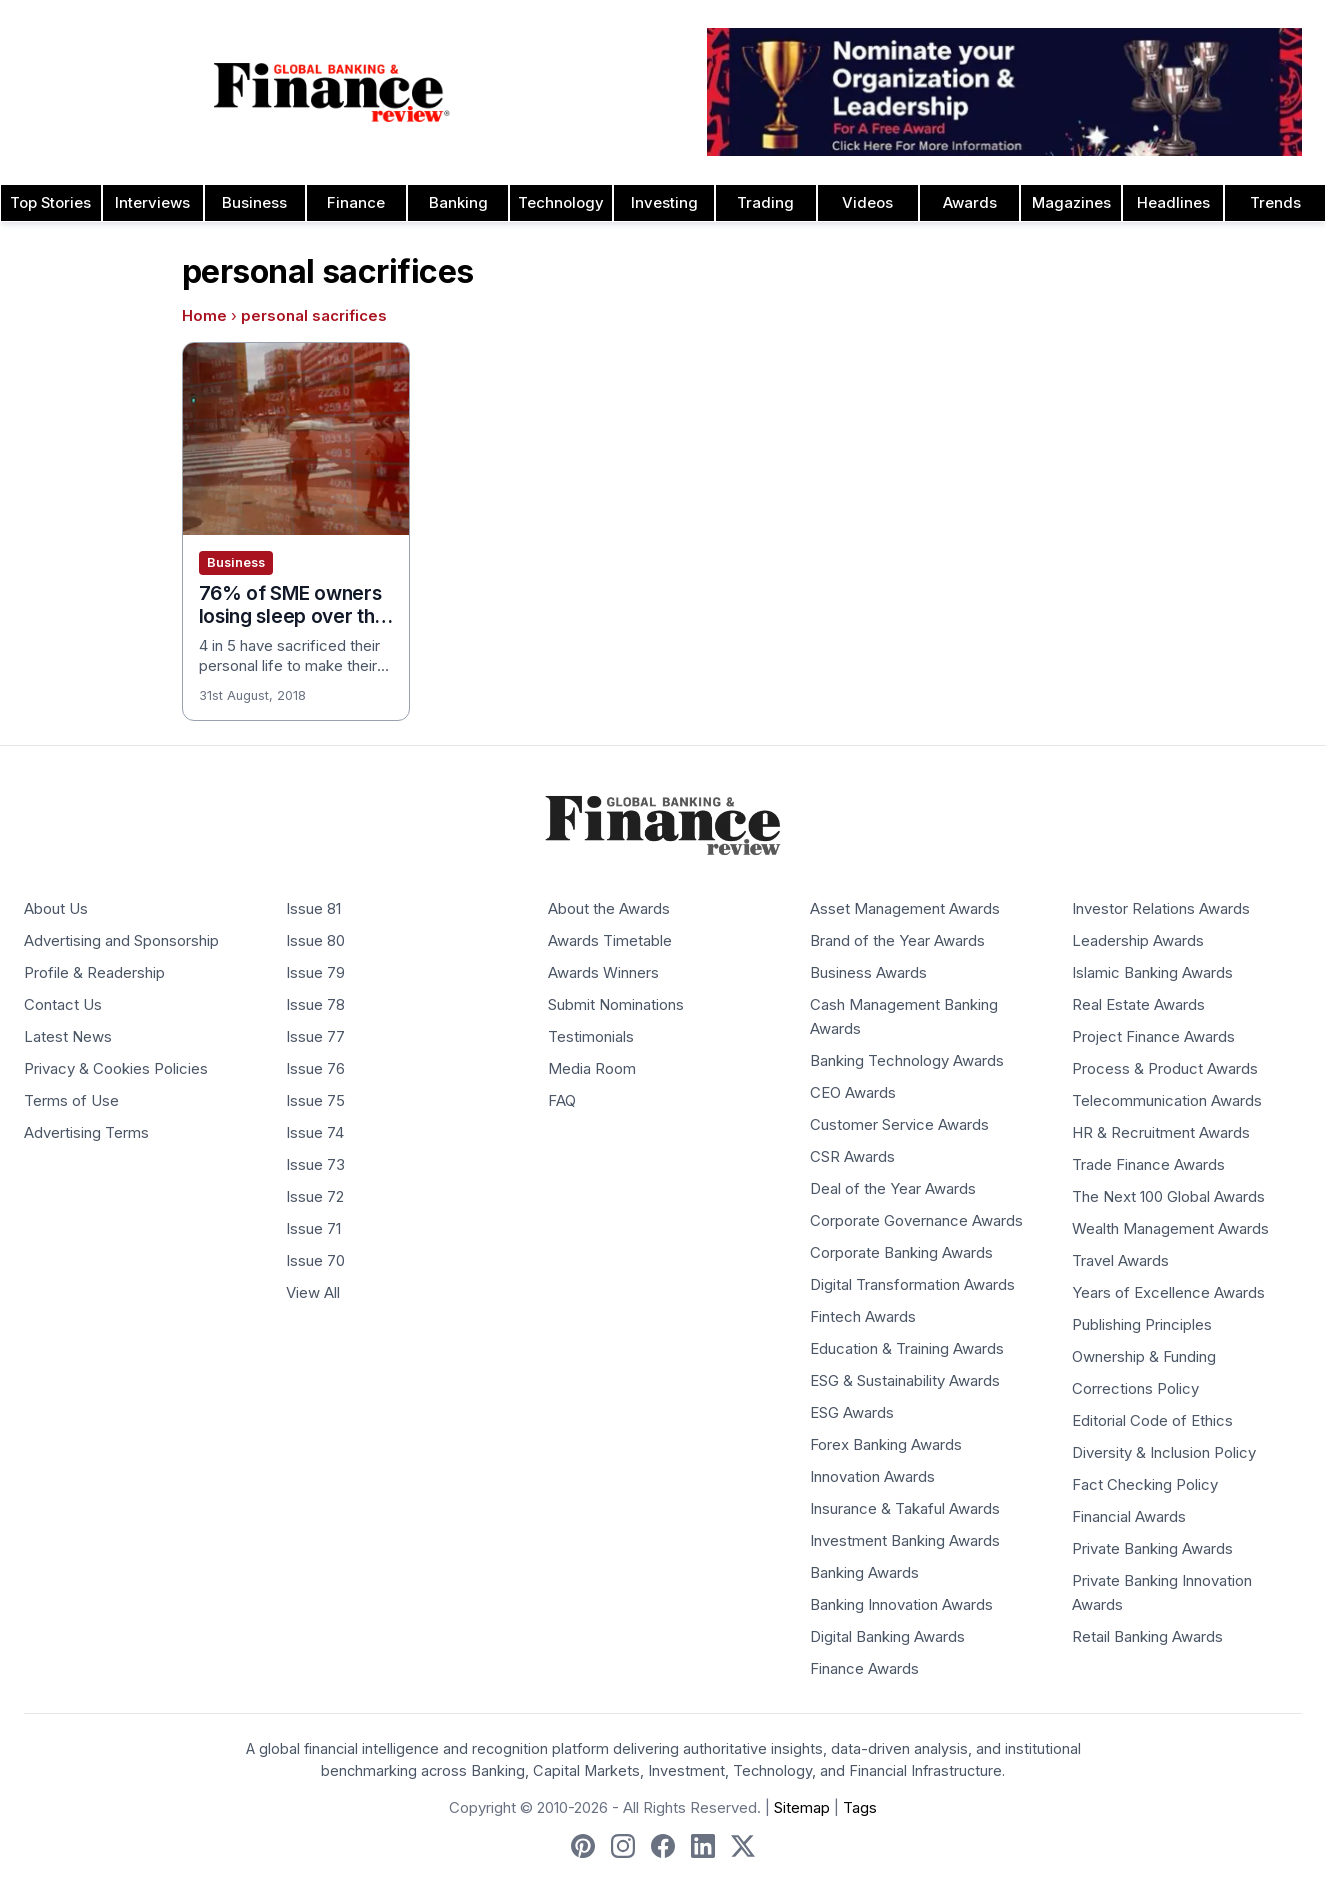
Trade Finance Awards (1148, 1165)
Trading (765, 203)
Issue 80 (315, 941)
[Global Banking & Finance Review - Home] (331, 92)
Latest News (68, 1037)
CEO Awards (853, 1093)
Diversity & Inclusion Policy (1164, 1453)
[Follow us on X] (743, 1846)
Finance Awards (864, 1669)
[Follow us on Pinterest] (583, 1846)
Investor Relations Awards (1161, 909)
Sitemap (802, 1808)
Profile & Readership (94, 973)
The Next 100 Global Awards (1168, 1197)
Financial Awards (1129, 1517)
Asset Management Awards (905, 909)
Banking (458, 203)
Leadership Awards (1138, 941)
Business (254, 203)
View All (313, 1293)
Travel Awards (1120, 1261)
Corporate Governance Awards (916, 1221)
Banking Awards (864, 1573)
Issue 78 (315, 1005)
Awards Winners (603, 973)
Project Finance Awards (1153, 1037)
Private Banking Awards (1152, 1549)
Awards (970, 203)
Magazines (1071, 203)
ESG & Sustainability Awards (905, 1381)
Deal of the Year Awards (893, 1189)
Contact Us (63, 1005)
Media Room (592, 1069)
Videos (867, 203)
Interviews (152, 203)
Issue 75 (315, 1101)
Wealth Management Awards (1170, 1229)
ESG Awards (852, 1413)
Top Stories (50, 203)
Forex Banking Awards (886, 1445)
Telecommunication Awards (1167, 1101)
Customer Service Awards (899, 1125)
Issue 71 (313, 1229)
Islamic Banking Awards (1152, 973)
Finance (356, 203)
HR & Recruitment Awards (1161, 1133)
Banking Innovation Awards (901, 1605)
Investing (664, 203)
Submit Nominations (616, 1005)
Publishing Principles (1142, 1325)
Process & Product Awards (1165, 1069)
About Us (56, 909)
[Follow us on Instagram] (623, 1846)
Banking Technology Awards (907, 1061)
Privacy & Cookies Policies (116, 1069)
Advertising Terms (86, 1133)
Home (204, 316)
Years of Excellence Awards (1168, 1293)
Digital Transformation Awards (912, 1285)
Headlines (1173, 203)
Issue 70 (315, 1261)
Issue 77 (315, 1037)
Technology (561, 203)
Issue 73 (315, 1165)
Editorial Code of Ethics (1152, 1421)
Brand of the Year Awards (897, 941)
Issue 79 (315, 973)
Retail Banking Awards (1147, 1637)
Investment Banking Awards (905, 1541)
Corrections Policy (1135, 1389)
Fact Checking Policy (1145, 1485)
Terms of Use (71, 1101)
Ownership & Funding (1144, 1357)
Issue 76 (315, 1069)
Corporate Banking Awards (901, 1253)
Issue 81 (313, 909)
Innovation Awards (872, 1477)
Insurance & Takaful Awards (905, 1509)
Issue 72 (315, 1197)
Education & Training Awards (907, 1349)
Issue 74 (315, 1133)
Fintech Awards (863, 1317)
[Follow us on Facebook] (663, 1846)
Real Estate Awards (1138, 1005)
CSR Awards (852, 1157)
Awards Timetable (610, 941)
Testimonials (591, 1037)
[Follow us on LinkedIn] (703, 1846)
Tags (860, 1808)
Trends (1275, 203)
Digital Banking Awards (887, 1637)
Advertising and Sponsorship (121, 941)
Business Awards (868, 973)
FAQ (562, 1101)
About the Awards (609, 909)
